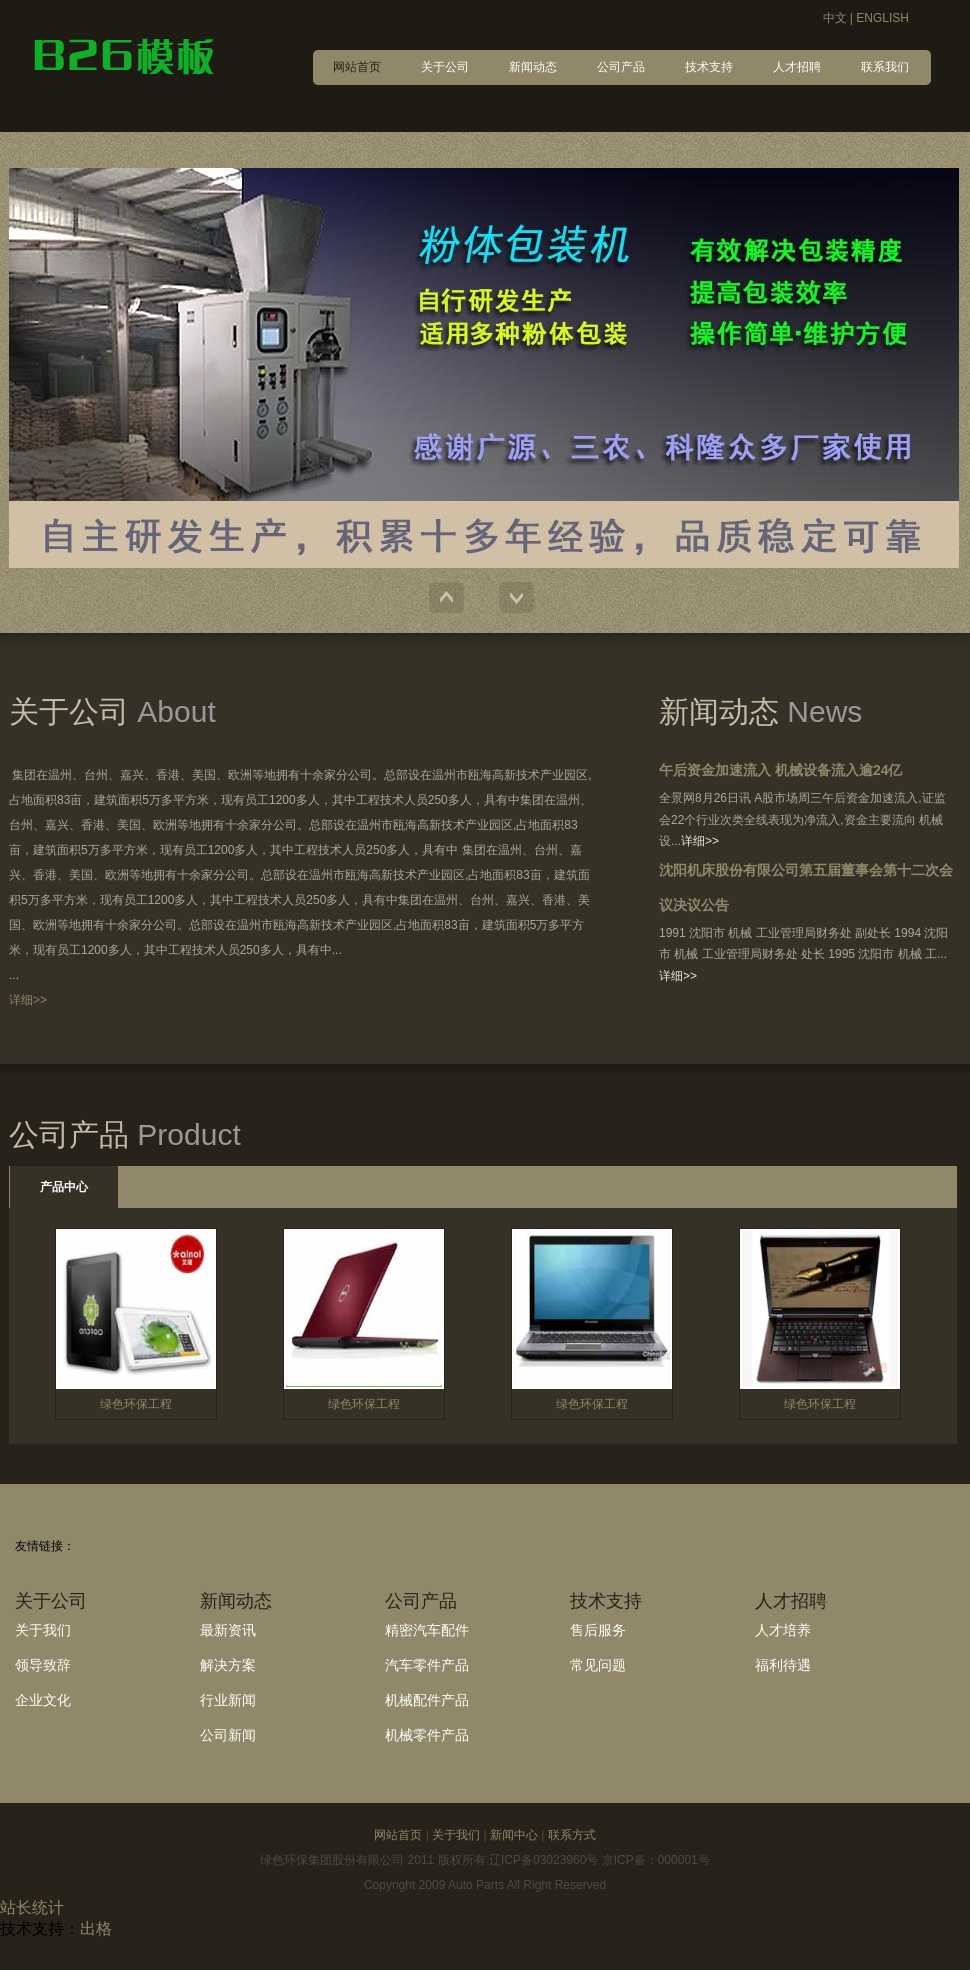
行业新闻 (228, 1700)
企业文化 (43, 1700)
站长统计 (32, 1907)
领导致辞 (43, 1665)
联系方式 (572, 1835)
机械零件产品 (427, 1735)
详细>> (28, 1000)
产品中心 (64, 1187)
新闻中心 (514, 1835)
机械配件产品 (427, 1700)
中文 (835, 18)
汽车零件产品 (427, 1665)
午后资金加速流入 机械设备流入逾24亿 (780, 770)
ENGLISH (882, 18)
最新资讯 (228, 1630)
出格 (96, 1928)
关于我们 (43, 1630)
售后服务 (598, 1630)
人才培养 (783, 1630)
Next (516, 597)
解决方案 (228, 1665)
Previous (446, 597)
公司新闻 (228, 1735)
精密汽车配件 (427, 1630)
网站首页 (398, 1835)
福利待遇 (783, 1665)
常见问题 (598, 1665)
